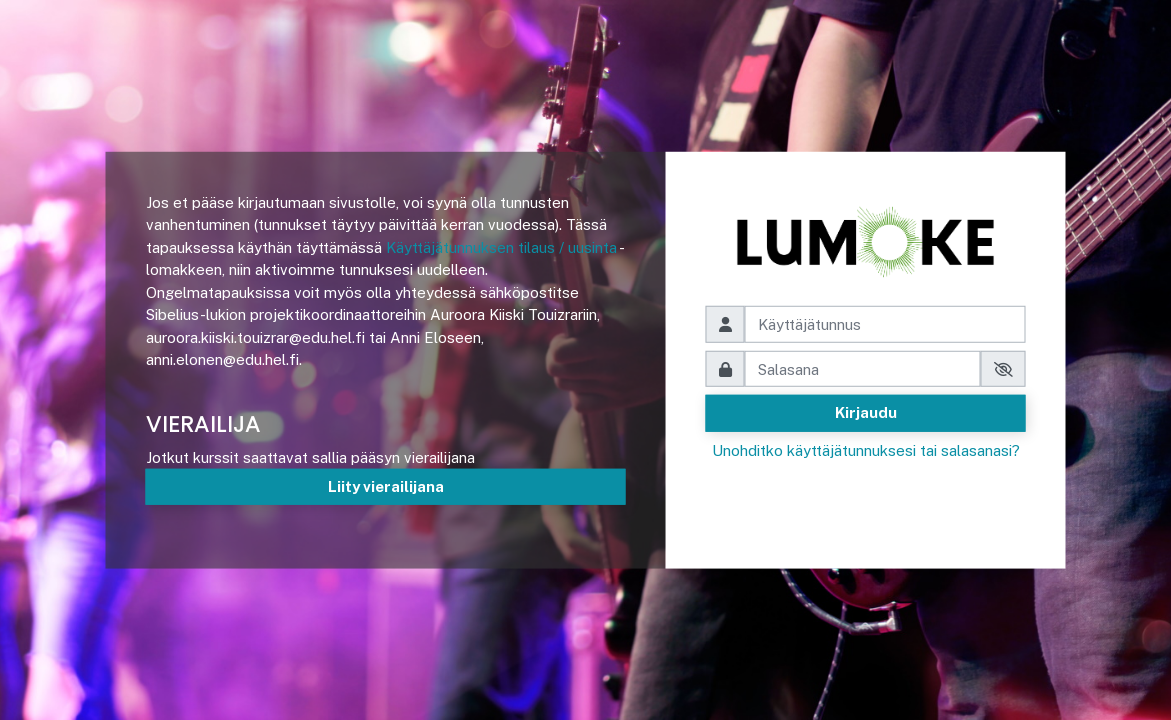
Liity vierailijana (386, 486)
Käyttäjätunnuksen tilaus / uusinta (501, 247)
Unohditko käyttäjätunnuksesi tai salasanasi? (866, 450)
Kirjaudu (866, 412)
